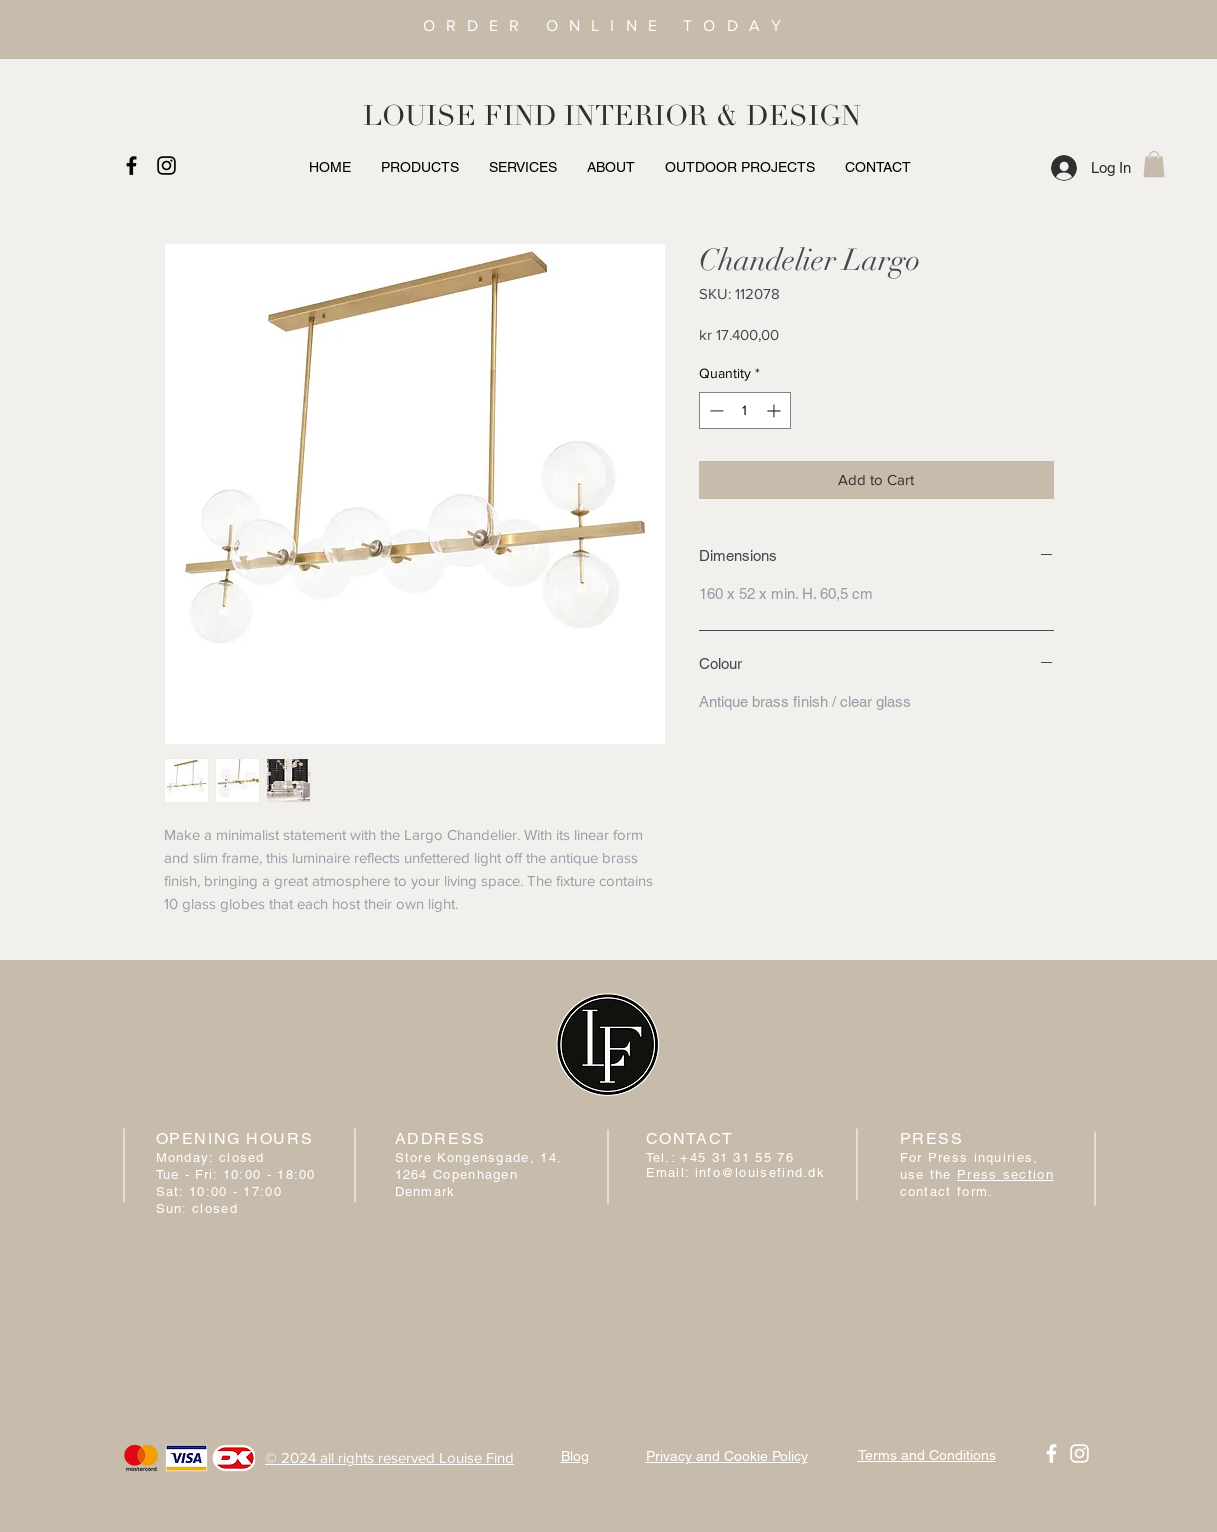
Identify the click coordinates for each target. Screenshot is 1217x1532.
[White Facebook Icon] (1051, 1453)
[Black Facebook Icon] (131, 165)
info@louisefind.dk (760, 1172)
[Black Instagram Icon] (166, 165)
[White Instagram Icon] (1079, 1453)
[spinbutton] (745, 410)
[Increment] (775, 410)
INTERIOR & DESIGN (712, 116)
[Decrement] (714, 410)
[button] (1154, 164)
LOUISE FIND (460, 116)
